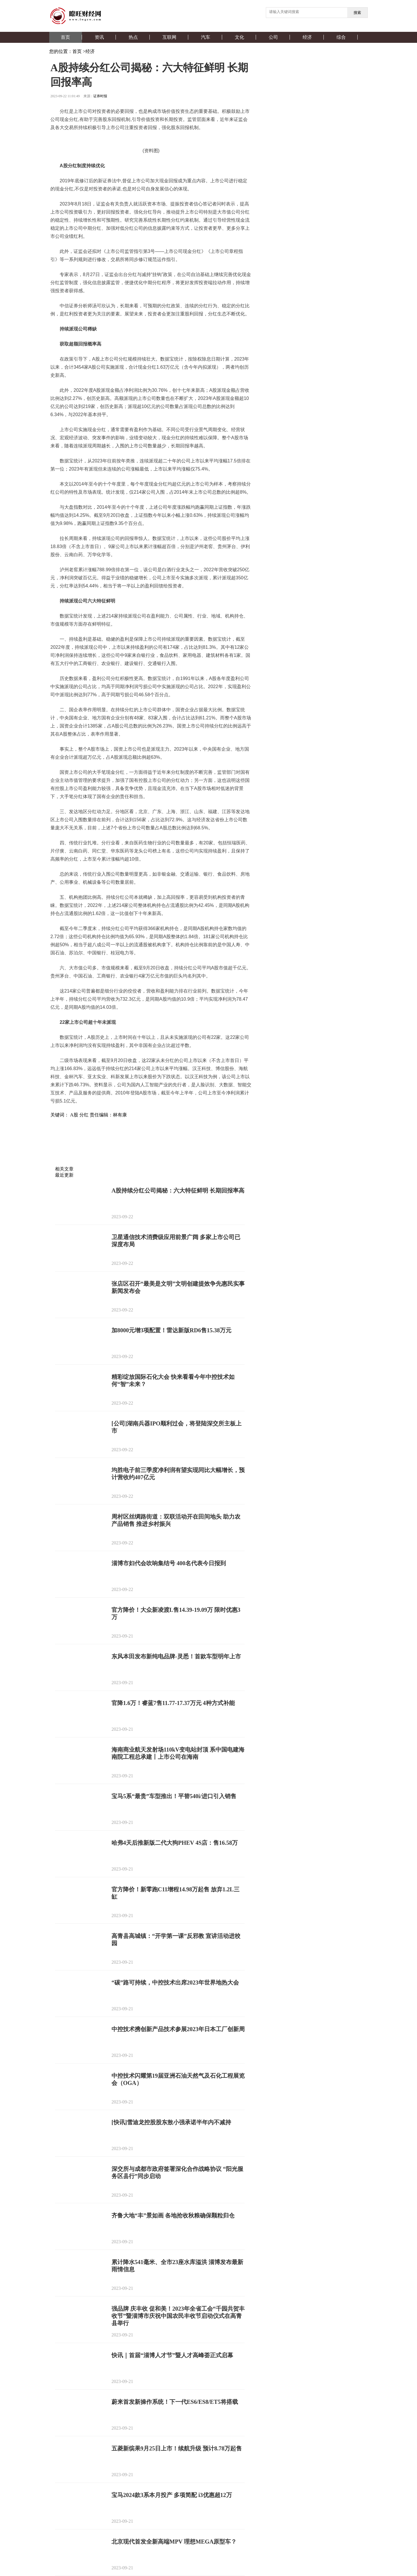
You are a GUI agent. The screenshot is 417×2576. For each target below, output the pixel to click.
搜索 (357, 12)
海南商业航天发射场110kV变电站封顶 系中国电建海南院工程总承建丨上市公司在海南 (177, 1753)
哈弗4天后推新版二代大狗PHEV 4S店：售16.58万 (174, 1843)
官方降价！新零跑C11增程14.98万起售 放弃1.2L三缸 (175, 1893)
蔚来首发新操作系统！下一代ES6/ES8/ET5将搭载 (174, 2402)
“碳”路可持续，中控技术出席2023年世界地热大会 (175, 1982)
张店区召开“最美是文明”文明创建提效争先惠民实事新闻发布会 (178, 1287)
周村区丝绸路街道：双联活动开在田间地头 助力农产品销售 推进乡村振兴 (175, 1520)
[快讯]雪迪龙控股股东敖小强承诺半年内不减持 (171, 2122)
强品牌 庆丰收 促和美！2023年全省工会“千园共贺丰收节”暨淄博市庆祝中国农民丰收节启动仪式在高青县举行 (178, 2315)
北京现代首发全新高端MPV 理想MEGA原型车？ (174, 2541)
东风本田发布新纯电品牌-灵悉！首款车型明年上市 (176, 1656)
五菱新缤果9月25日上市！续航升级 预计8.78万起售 (176, 2448)
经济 (90, 51)
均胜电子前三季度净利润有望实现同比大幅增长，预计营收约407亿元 (178, 1473)
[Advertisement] (149, 1152)
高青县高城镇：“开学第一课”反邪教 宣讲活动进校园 (175, 1939)
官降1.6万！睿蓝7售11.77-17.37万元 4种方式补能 (173, 1703)
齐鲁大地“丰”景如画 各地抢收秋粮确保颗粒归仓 (173, 2215)
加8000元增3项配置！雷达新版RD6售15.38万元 (171, 1330)
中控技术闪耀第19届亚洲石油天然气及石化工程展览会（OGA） (178, 2079)
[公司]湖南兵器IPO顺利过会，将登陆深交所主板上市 (176, 1427)
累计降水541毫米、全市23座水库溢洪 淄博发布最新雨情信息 (177, 2265)
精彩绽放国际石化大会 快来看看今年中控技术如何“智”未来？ (173, 1380)
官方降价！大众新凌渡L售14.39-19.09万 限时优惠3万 (175, 1613)
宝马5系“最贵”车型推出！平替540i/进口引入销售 (173, 1796)
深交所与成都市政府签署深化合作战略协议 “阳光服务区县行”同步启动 (177, 2172)
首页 (77, 51)
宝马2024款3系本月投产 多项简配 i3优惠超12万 (171, 2495)
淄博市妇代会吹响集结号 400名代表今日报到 (168, 1563)
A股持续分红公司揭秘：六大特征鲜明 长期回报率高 (177, 1190)
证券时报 (100, 96)
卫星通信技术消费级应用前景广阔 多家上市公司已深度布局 (175, 1240)
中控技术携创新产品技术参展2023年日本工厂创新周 (178, 2029)
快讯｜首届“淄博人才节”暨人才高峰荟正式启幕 (172, 2355)
